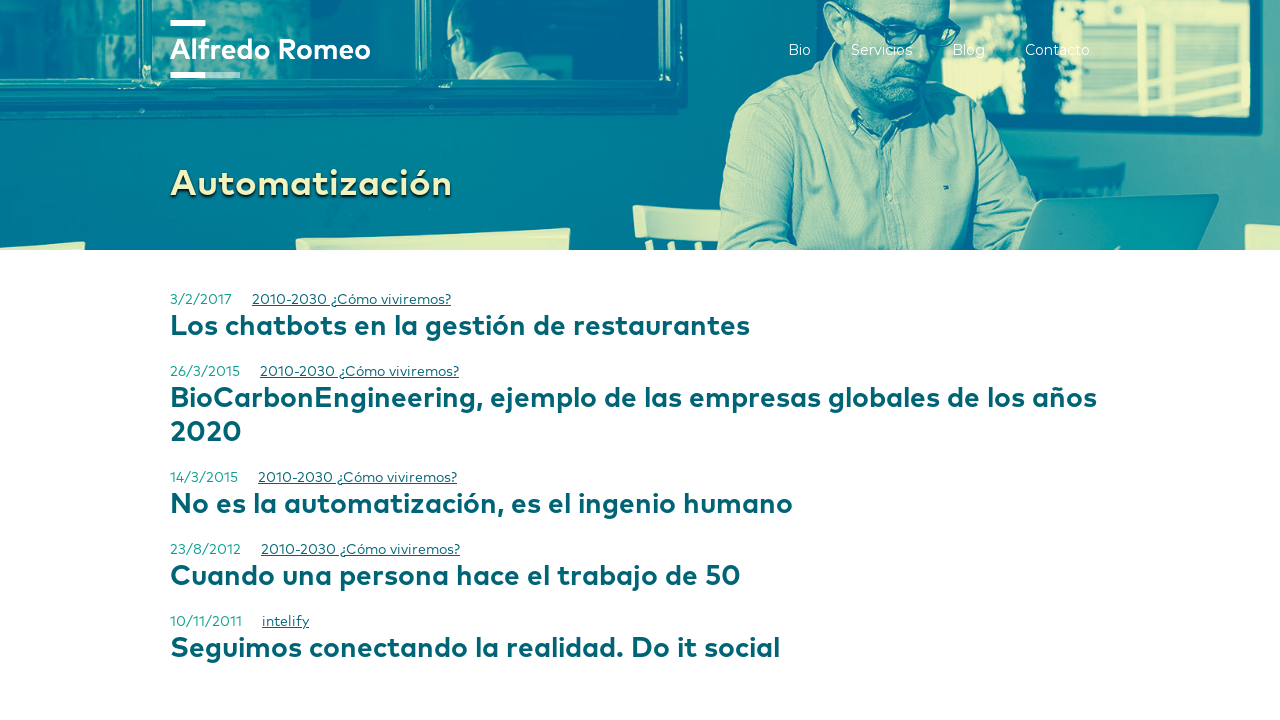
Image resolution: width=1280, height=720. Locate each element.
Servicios (881, 50)
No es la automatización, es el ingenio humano (481, 505)
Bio (799, 50)
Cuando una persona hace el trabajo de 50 (455, 577)
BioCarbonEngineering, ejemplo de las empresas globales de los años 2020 (633, 416)
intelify (285, 622)
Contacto (1057, 50)
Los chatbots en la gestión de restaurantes (460, 327)
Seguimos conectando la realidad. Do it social (475, 649)
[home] (270, 49)
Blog (968, 50)
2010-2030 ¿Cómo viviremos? (351, 300)
